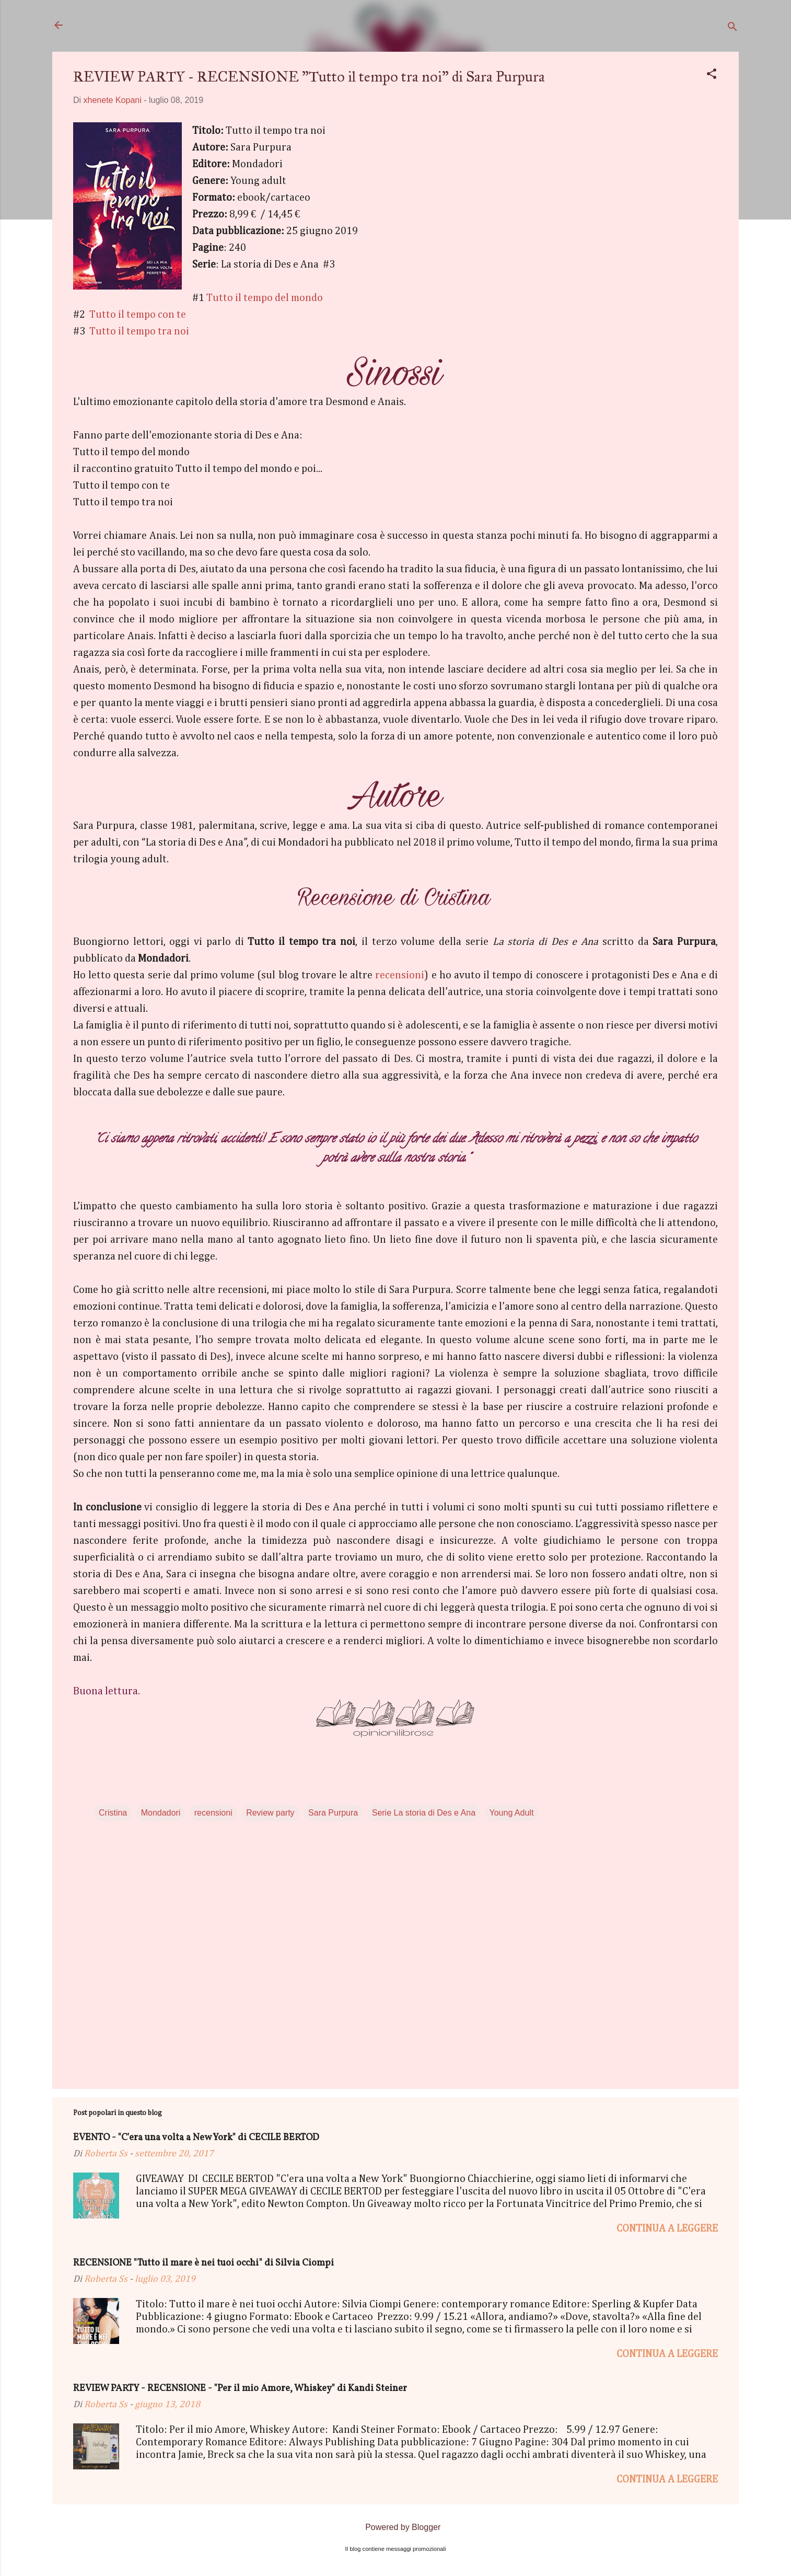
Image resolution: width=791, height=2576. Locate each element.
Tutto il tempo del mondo (264, 298)
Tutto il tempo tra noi (139, 331)
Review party (270, 1812)
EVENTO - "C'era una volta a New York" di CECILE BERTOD (196, 2137)
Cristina (113, 1812)
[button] (711, 75)
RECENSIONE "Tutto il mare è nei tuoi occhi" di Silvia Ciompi (203, 2263)
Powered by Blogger (396, 2527)
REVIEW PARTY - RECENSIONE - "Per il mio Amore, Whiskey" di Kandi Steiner (240, 2388)
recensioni (399, 975)
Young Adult (512, 1812)
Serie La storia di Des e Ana (423, 1812)
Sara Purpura (333, 1812)
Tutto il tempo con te (138, 314)
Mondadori (161, 1812)
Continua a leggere (667, 2228)
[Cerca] (732, 28)
